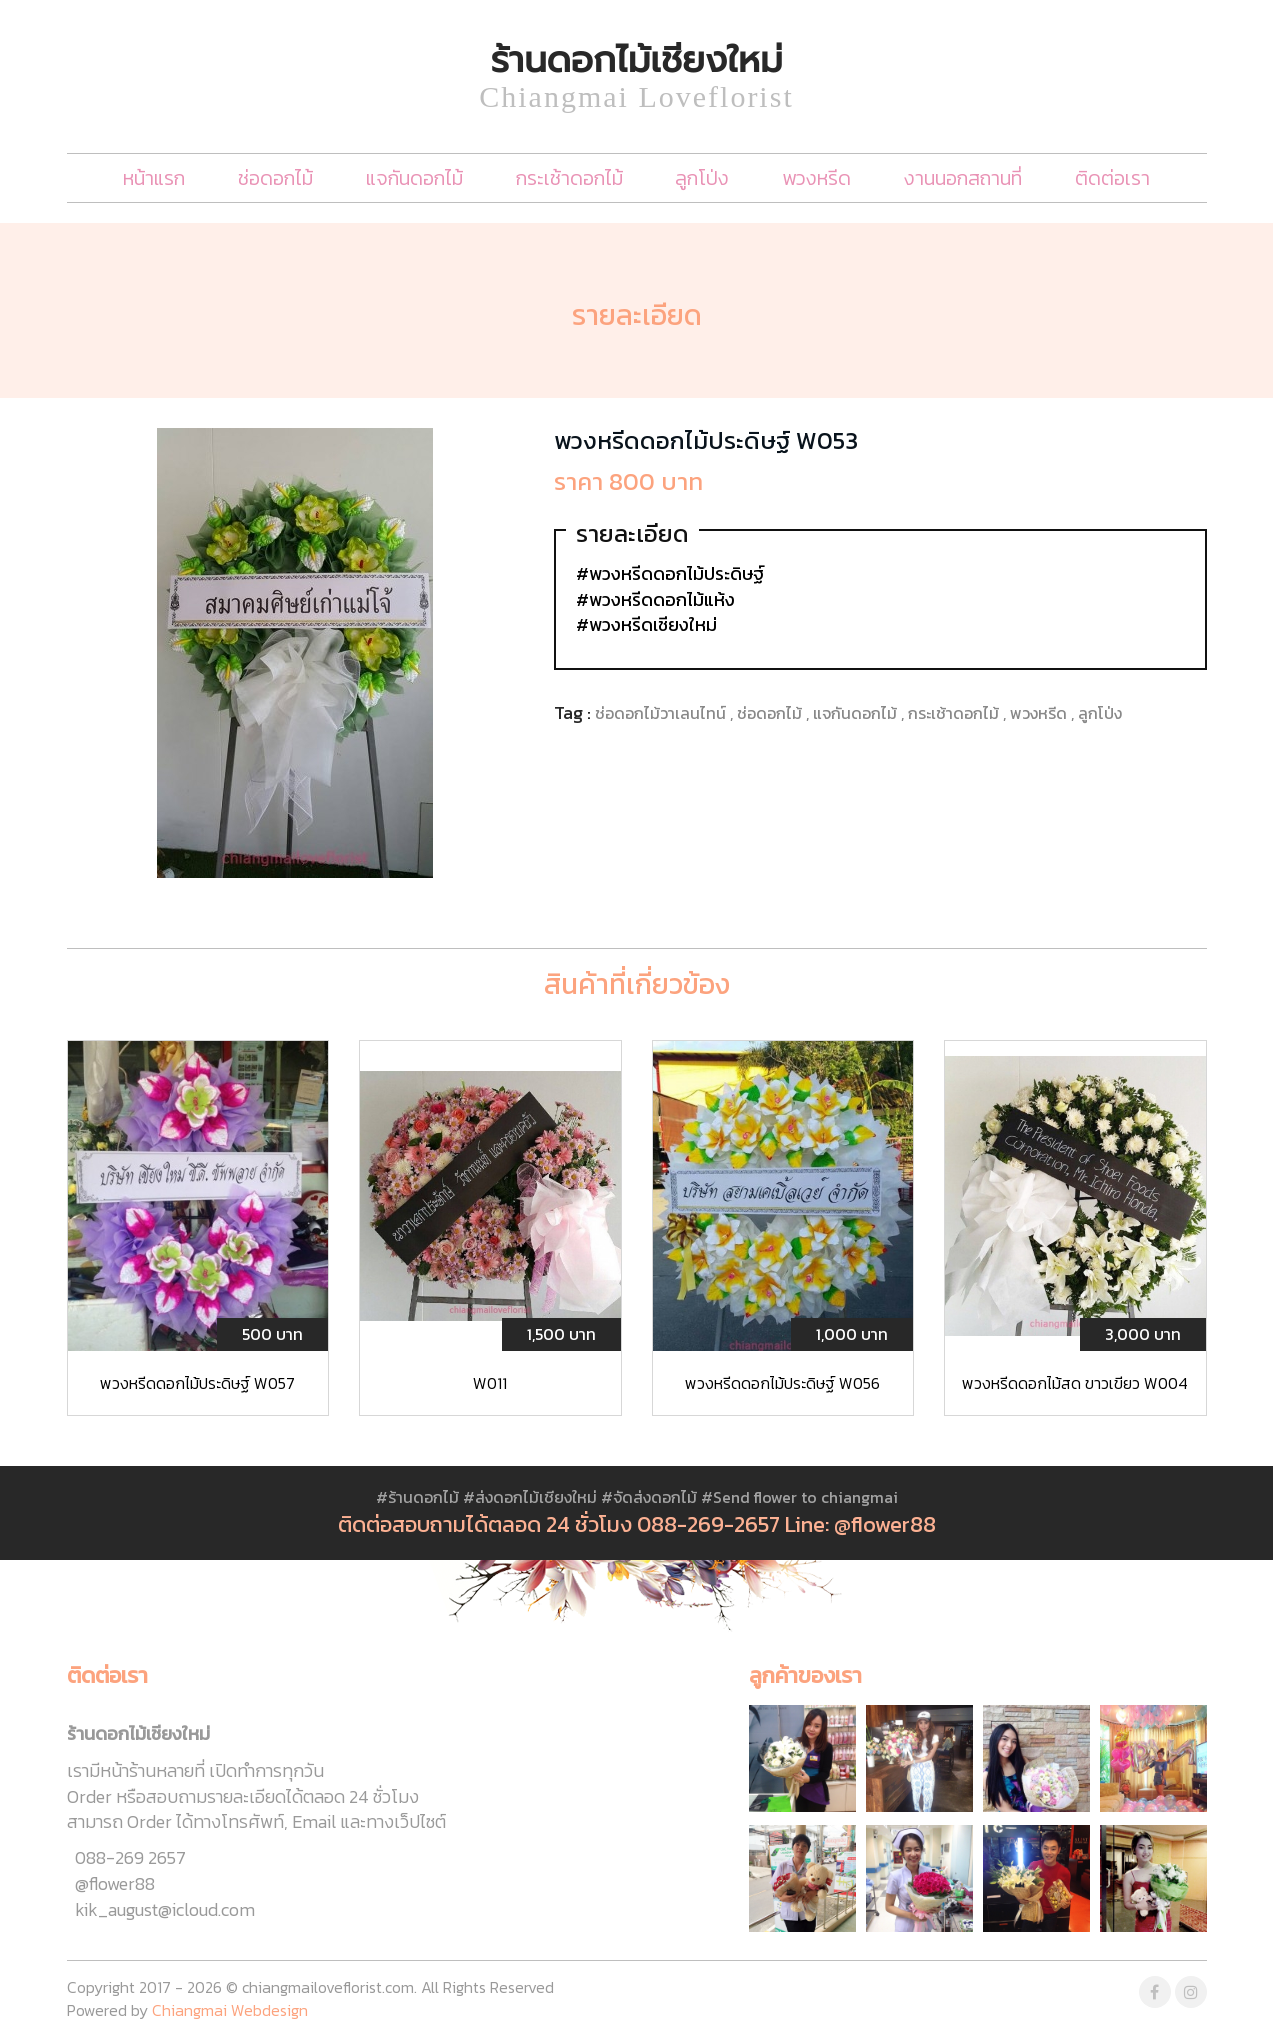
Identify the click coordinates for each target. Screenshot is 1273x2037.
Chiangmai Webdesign (230, 2010)
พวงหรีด (816, 178)
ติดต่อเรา (1112, 178)
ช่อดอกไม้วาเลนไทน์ (662, 713)
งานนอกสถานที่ (963, 178)
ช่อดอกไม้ (275, 178)
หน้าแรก (154, 178)
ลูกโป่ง (702, 178)
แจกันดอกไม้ (414, 178)
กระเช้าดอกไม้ (569, 178)
